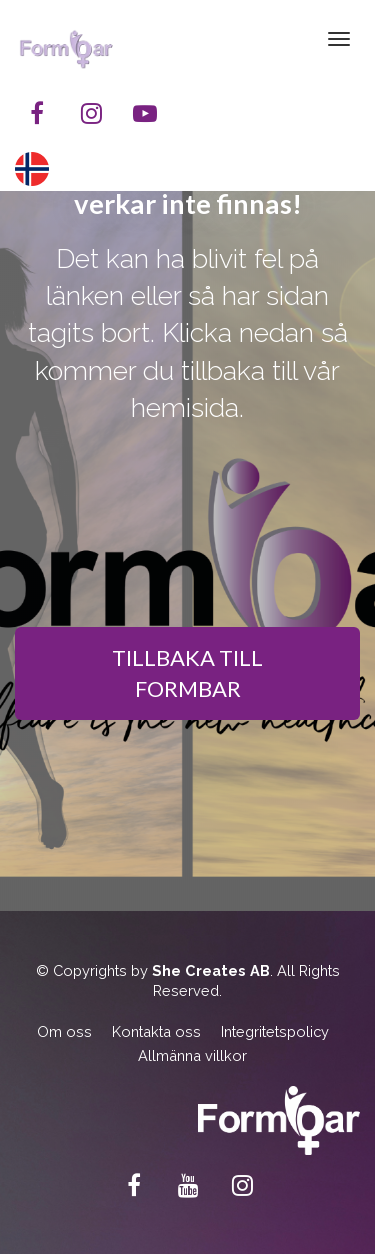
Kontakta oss (156, 1031)
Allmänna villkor (192, 1055)
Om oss (64, 1031)
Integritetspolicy (275, 1031)
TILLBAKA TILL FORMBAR (187, 673)
